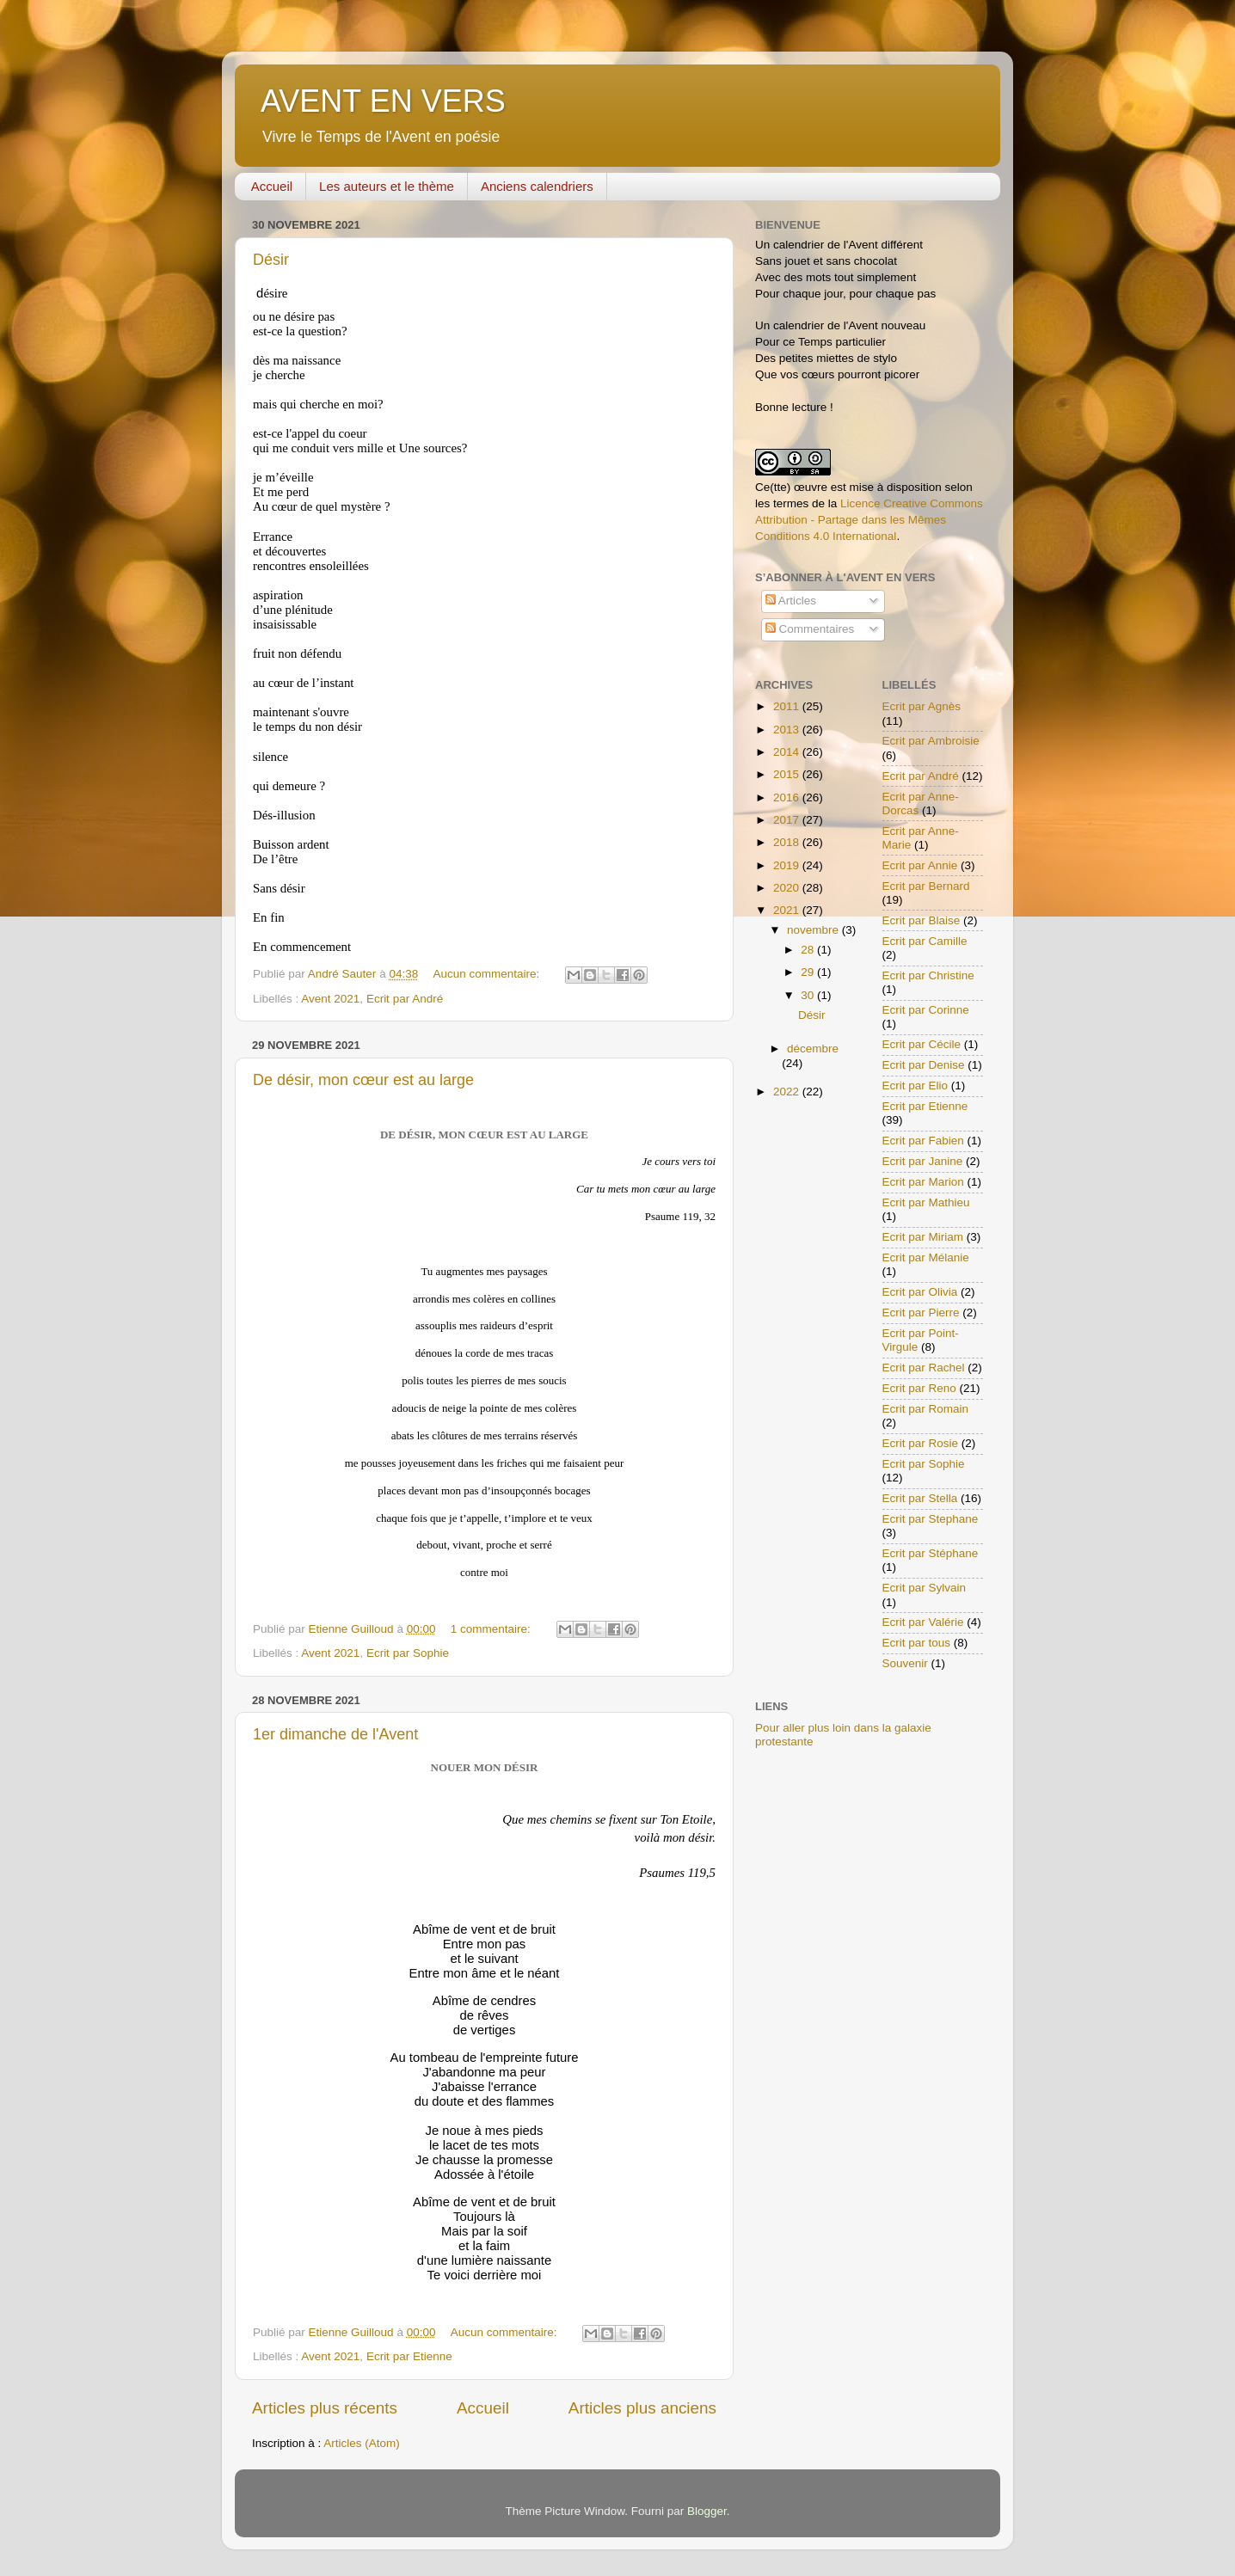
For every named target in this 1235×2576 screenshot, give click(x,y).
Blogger (707, 2511)
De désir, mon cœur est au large (363, 1080)
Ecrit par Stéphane (930, 1553)
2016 (787, 797)
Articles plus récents (324, 2408)
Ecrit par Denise (923, 1064)
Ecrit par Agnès (922, 706)
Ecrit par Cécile (922, 1044)
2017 (787, 819)
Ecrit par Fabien (923, 1140)
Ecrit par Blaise (921, 920)
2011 (787, 706)
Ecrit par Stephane (930, 1518)
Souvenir (905, 1663)
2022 (787, 1091)
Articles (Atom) (361, 2443)
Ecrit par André (404, 998)
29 (809, 972)
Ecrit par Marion (923, 1181)
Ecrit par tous (916, 1642)
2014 (787, 751)
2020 (787, 887)
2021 (787, 910)
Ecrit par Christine (928, 975)
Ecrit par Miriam (923, 1236)
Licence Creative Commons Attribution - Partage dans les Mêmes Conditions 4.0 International (869, 520)
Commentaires (810, 629)
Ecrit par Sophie (407, 1653)
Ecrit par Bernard (926, 886)
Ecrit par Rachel (923, 1367)
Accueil (271, 186)
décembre (813, 1048)
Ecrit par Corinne (925, 1009)
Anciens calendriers (537, 186)
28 (809, 949)
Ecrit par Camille (925, 941)
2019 (787, 865)
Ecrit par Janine (922, 1161)
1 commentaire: (492, 1628)
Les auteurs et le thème (386, 186)
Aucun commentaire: (488, 973)
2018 (787, 842)
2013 (787, 729)
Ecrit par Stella (920, 1498)
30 (809, 995)
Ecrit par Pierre (921, 1312)
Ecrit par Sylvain (924, 1587)
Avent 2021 (330, 998)
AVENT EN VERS (383, 101)
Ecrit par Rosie (920, 1443)
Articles (790, 600)
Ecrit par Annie (920, 865)
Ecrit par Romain (925, 1408)
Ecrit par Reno (919, 1388)
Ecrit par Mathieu (926, 1202)
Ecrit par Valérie (923, 1622)
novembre (814, 929)
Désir (271, 259)
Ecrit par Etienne (409, 2356)
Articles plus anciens (642, 2408)
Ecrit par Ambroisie (931, 740)
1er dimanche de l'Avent (335, 1734)
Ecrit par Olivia (920, 1291)
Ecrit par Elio (915, 1085)
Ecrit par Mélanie (925, 1257)
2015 (787, 774)
